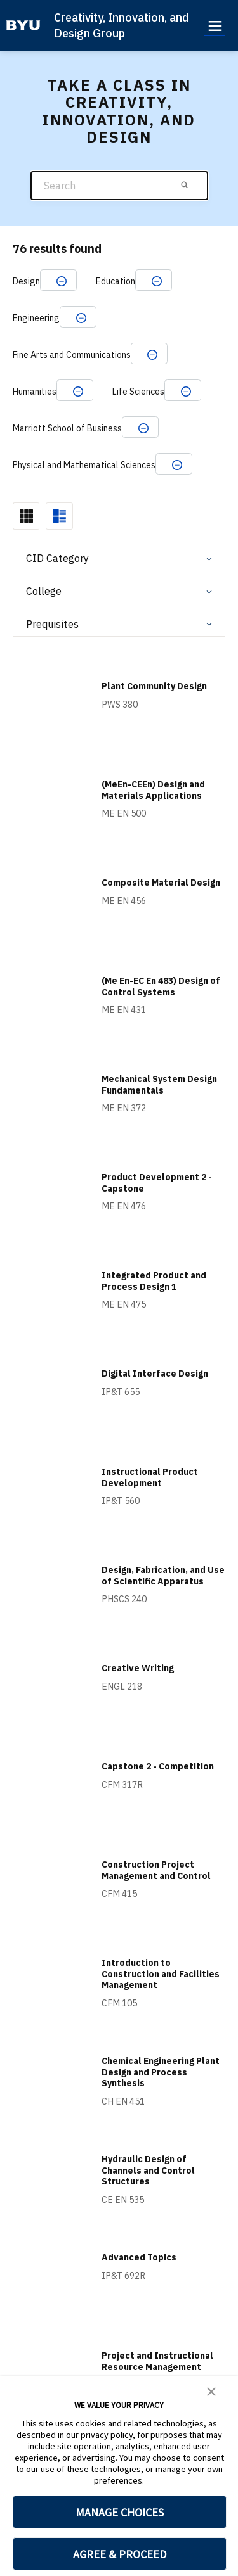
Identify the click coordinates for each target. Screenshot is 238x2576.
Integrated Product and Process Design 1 (154, 1281)
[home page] (23, 25)
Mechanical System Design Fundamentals (159, 1084)
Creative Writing (138, 1668)
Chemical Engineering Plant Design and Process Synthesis (161, 2072)
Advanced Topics (139, 2257)
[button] (211, 2390)
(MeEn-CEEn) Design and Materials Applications (153, 790)
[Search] (119, 186)
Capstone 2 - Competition (158, 1766)
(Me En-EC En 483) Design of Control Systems (161, 986)
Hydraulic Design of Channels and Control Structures (148, 2170)
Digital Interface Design (155, 1373)
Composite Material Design (161, 882)
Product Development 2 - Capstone (157, 1182)
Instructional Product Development (150, 1477)
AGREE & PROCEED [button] (119, 2554)
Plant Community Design (154, 686)
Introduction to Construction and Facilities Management (161, 1974)
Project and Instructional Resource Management (157, 2361)
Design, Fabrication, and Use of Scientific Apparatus (163, 1575)
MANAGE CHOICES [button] (120, 2512)
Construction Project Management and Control (156, 1870)
